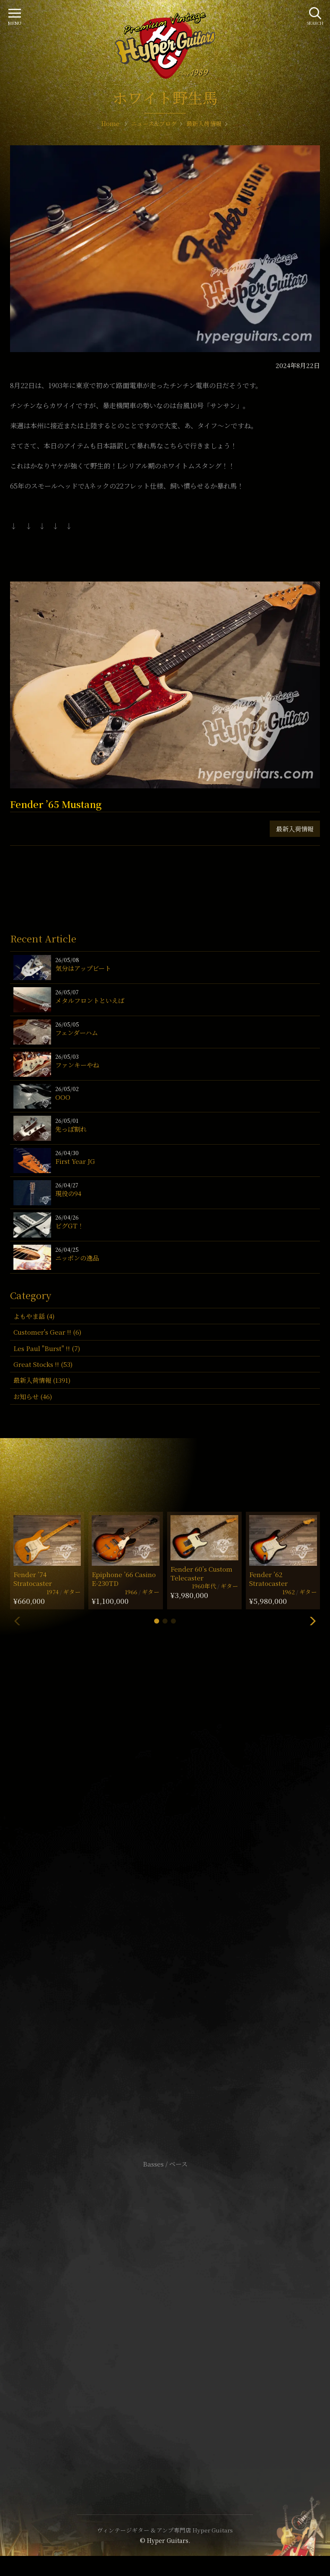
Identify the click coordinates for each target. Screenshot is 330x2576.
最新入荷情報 (295, 828)
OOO (62, 1097)
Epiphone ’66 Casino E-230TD (124, 1579)
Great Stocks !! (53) (42, 1364)
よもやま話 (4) (33, 1316)
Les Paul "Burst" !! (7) (46, 1348)
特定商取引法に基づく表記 (165, 2317)
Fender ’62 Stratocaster (268, 1579)
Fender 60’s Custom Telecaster (201, 1573)
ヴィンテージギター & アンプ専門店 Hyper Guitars (165, 2530)
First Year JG (75, 1161)
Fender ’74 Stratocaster (32, 1579)
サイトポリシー (165, 2304)
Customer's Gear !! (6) (47, 1332)
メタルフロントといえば (89, 1000)
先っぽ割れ (71, 1129)
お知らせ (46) (32, 1396)
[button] (156, 1621)
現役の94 (68, 1193)
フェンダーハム (76, 1032)
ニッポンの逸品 (77, 1257)
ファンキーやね (77, 1064)
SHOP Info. (165, 1914)
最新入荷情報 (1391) (41, 1380)
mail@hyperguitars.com (177, 1889)
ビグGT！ (69, 1225)
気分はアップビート (83, 968)
